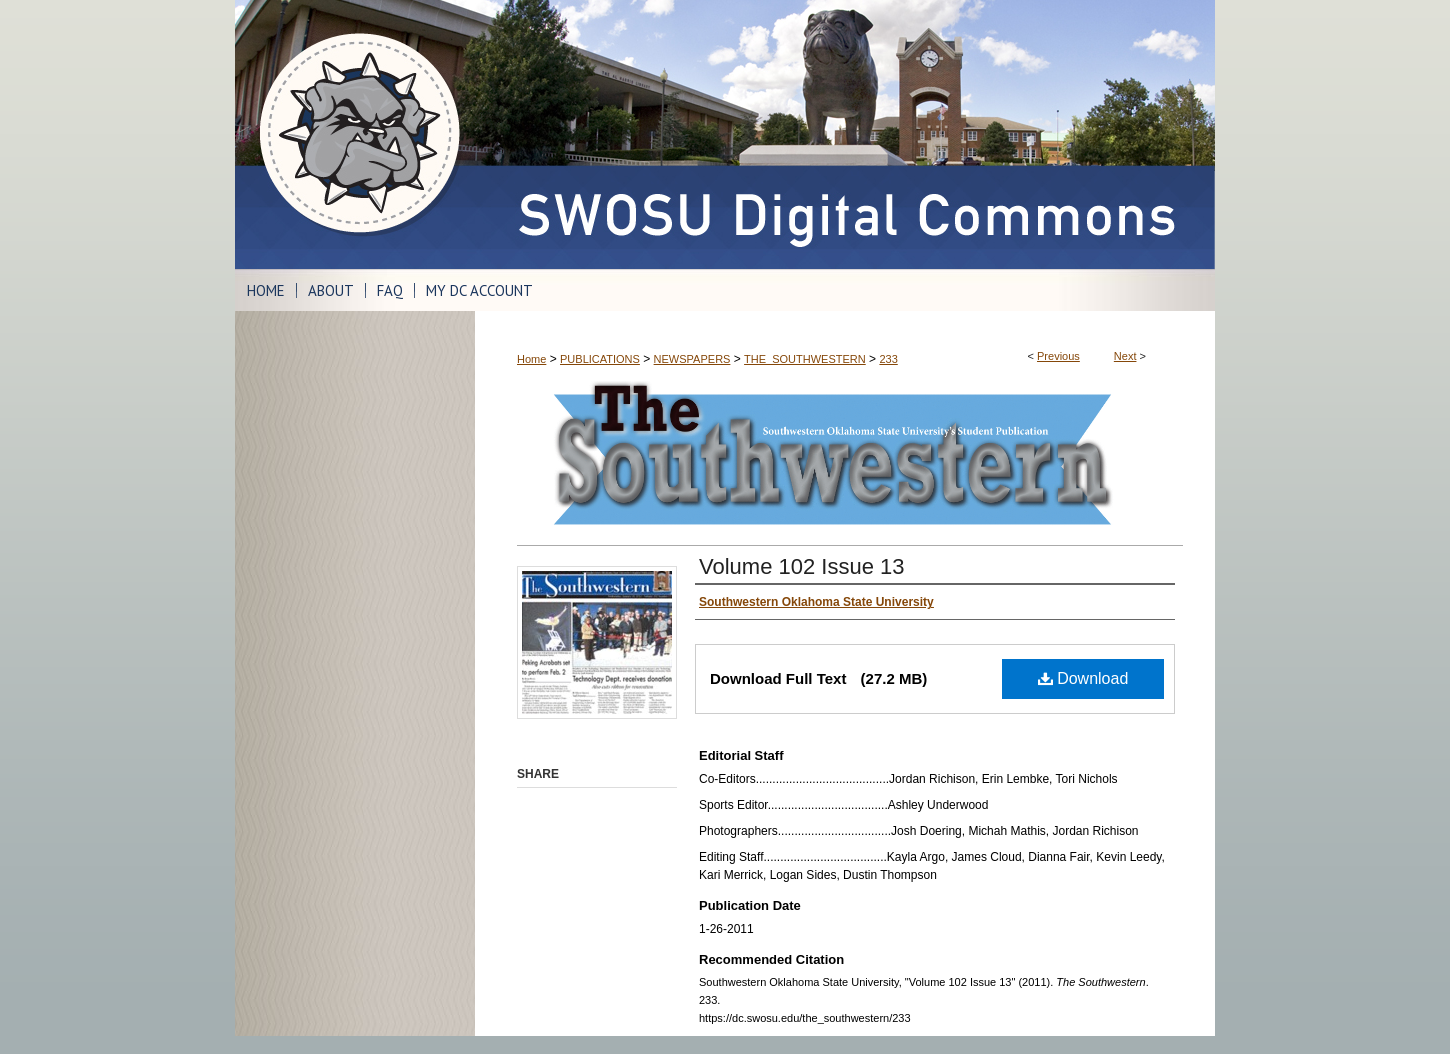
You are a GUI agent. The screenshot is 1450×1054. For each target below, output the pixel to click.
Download (1083, 678)
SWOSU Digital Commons (845, 134)
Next (1125, 356)
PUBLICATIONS (600, 359)
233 (888, 359)
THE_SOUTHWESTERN (805, 359)
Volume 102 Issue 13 (801, 566)
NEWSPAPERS (692, 359)
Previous (1058, 356)
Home (531, 359)
